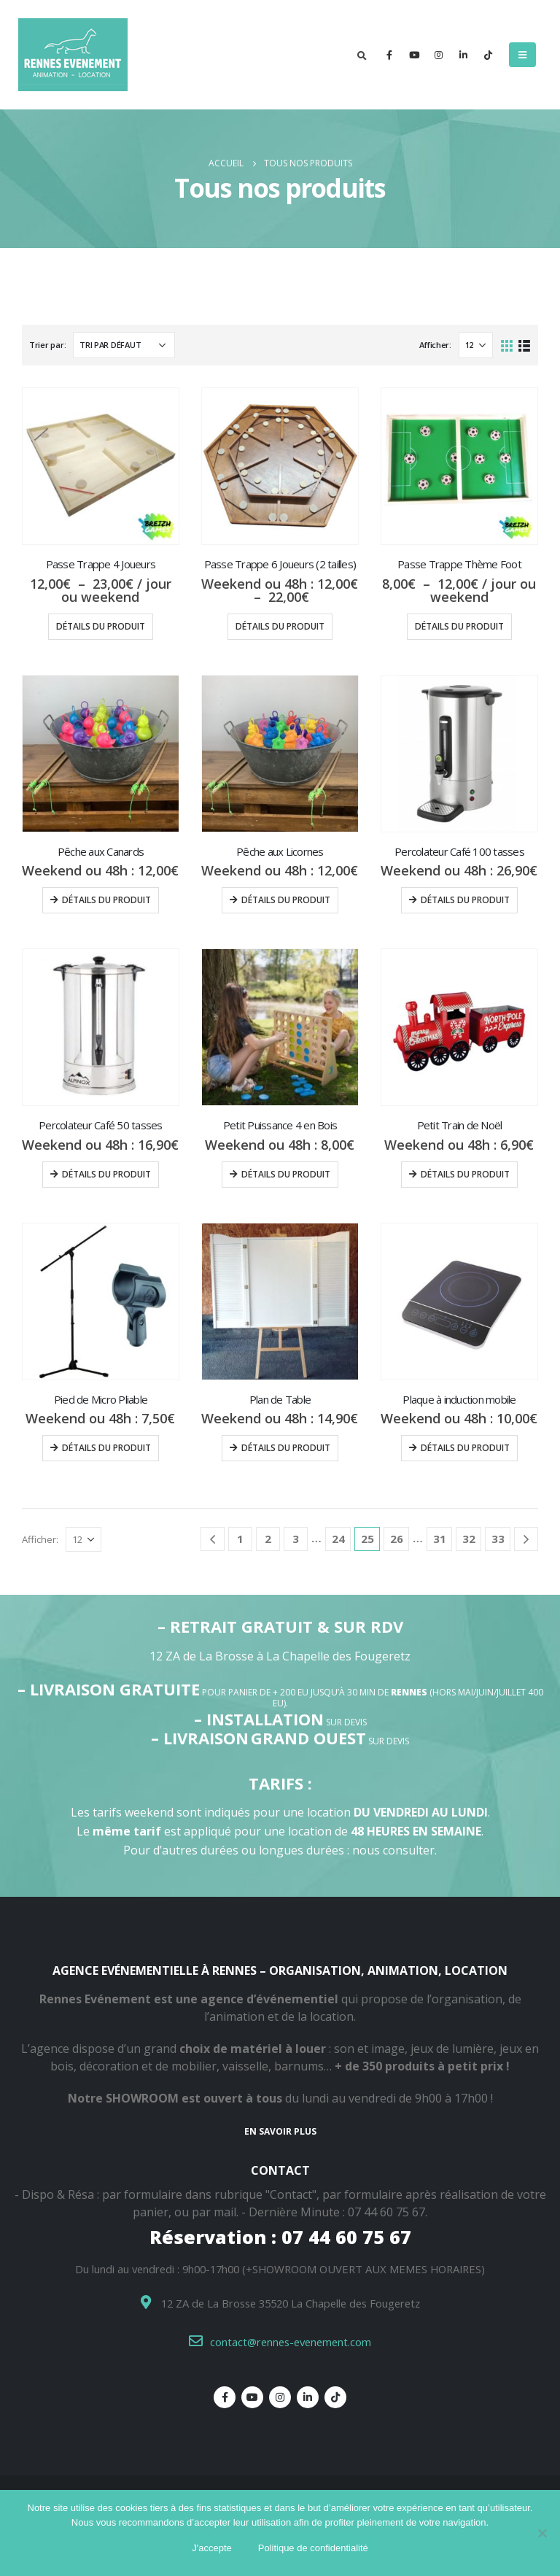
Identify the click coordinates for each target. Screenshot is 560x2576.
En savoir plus (280, 2131)
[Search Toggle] (361, 55)
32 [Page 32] (468, 1538)
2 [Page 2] (268, 1538)
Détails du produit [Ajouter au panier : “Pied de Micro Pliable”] (106, 1448)
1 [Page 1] (240, 1538)
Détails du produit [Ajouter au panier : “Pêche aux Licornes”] (285, 900)
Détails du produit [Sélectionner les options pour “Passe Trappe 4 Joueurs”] (100, 626)
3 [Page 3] (295, 1538)
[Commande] (124, 345)
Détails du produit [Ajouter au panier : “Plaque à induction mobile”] (465, 1448)
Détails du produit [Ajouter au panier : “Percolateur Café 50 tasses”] (106, 1174)
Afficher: (435, 344)
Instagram (280, 2397)
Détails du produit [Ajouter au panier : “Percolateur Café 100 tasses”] (465, 900)
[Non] (541, 2533)
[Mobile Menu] (522, 54)
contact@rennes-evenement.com (290, 2342)
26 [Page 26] (396, 1538)
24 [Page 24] (338, 1538)
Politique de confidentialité (313, 2547)
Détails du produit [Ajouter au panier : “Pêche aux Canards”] (106, 900)
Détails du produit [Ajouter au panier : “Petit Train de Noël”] (465, 1174)
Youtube (252, 2397)
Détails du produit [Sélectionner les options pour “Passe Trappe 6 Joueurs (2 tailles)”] (280, 626)
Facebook (225, 2397)
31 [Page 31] (439, 1538)
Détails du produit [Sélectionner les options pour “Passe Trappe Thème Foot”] (459, 626)
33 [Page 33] (498, 1538)
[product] (101, 466)
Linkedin (308, 2397)
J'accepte (212, 2547)
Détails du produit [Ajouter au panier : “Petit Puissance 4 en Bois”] (285, 1174)
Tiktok (335, 2397)
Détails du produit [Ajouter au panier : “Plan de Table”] (285, 1448)
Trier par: (47, 344)
